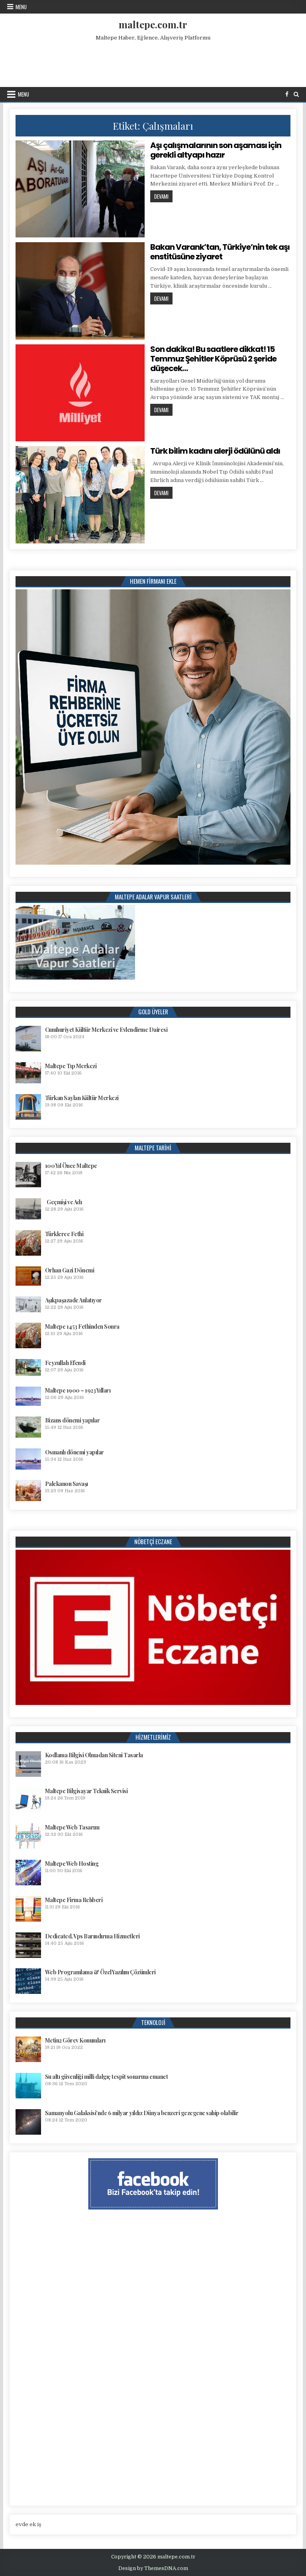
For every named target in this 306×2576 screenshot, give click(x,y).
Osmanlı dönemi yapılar (74, 1452)
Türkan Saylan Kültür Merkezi (82, 1098)
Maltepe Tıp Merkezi (71, 1066)
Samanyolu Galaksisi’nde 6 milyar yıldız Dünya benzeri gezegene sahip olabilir (142, 2113)
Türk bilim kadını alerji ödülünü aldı (215, 450)
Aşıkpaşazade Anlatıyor (73, 1300)
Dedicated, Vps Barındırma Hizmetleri (92, 1936)
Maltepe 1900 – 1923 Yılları (78, 1390)
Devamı (163, 196)
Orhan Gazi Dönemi (69, 1270)
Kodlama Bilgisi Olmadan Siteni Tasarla (94, 1755)
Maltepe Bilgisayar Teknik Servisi (86, 1791)
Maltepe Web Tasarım (72, 1827)
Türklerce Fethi (64, 1234)
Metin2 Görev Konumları (75, 2040)
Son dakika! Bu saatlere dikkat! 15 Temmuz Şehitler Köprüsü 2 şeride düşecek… (213, 359)
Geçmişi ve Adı (64, 1202)
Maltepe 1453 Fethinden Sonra (82, 1326)
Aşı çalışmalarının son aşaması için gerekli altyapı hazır (215, 150)
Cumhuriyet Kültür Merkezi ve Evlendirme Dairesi (106, 1029)
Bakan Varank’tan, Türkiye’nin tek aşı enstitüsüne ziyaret (220, 251)
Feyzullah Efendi (65, 1363)
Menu (21, 7)
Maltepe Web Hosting (72, 1863)
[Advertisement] (153, 62)
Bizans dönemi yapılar (72, 1420)
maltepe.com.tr (153, 24)
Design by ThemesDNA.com (153, 2568)
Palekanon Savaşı (66, 1484)
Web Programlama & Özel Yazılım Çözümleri (100, 1972)
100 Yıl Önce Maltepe (71, 1165)
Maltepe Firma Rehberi (74, 1900)
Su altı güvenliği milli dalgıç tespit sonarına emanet (106, 2076)
